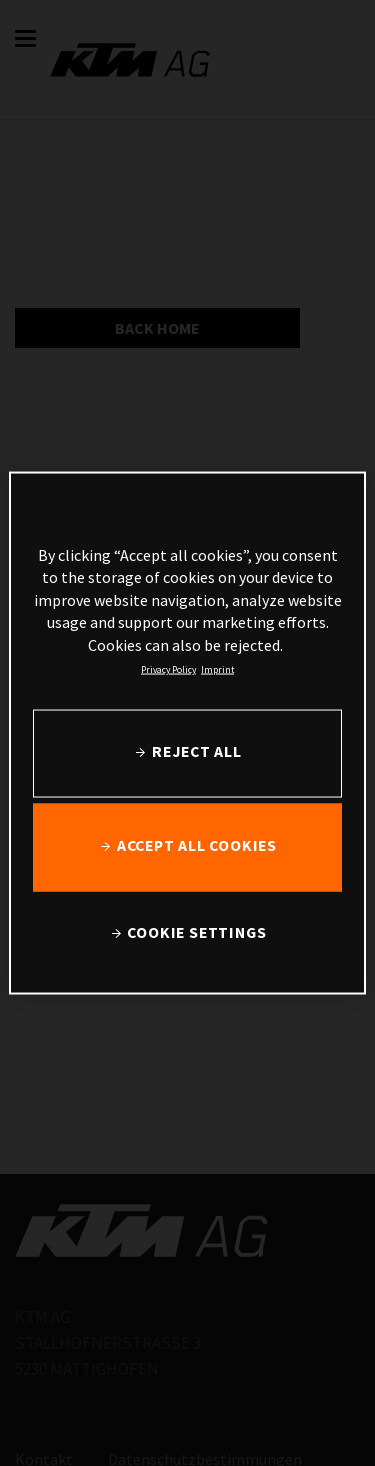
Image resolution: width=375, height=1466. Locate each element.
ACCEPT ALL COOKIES (197, 845)
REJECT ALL (197, 751)
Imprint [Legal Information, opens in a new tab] (217, 669)
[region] (187, 733)
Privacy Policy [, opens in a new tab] (168, 669)
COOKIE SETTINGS (196, 932)
